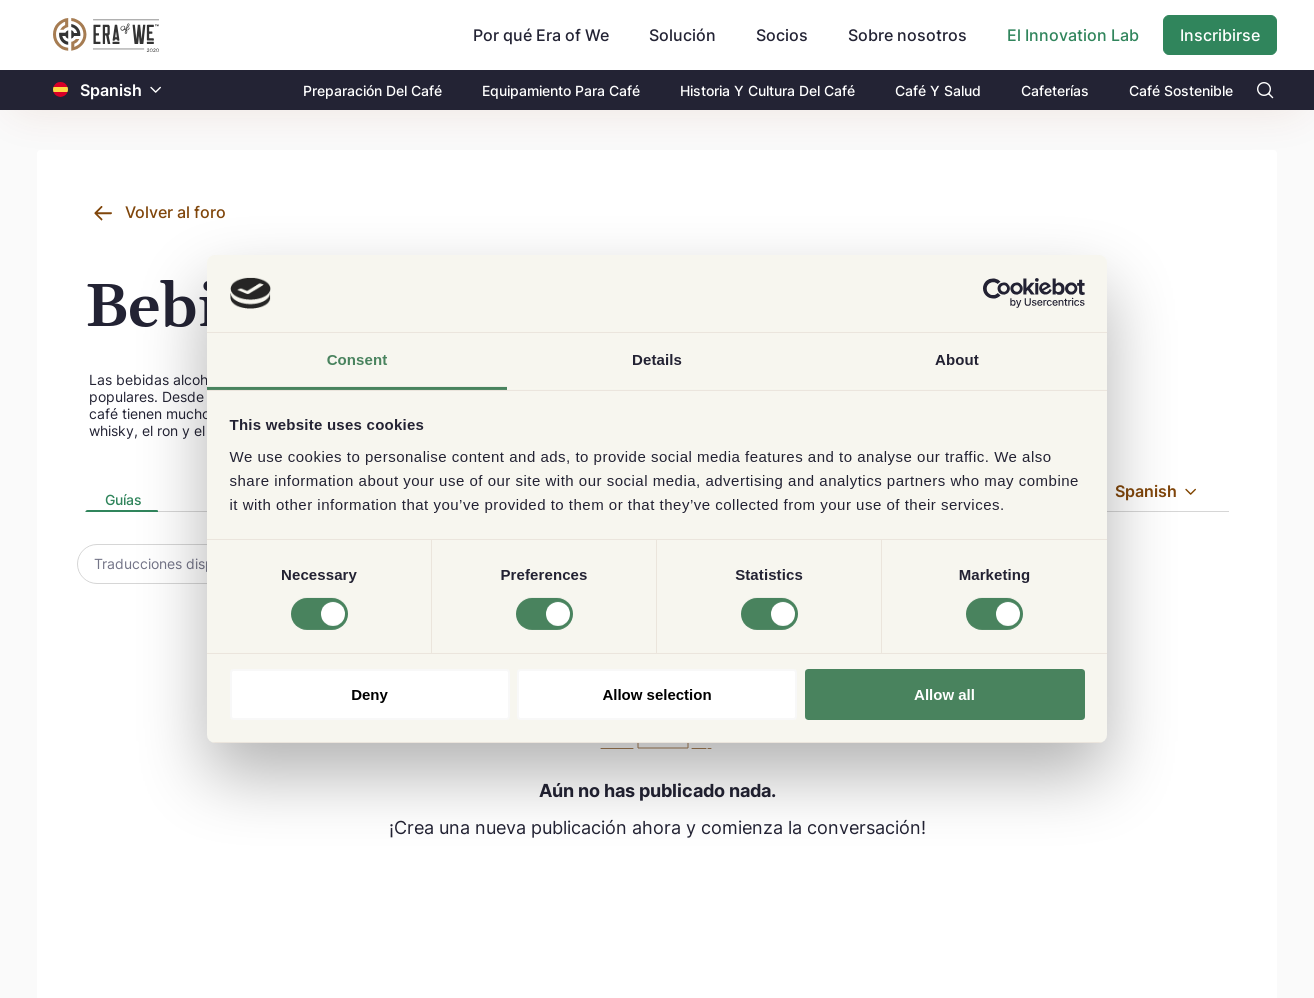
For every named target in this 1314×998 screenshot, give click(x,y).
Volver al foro (175, 212)
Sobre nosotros (907, 35)
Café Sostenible (1181, 90)
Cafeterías (1055, 90)
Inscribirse (1220, 35)
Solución (682, 35)
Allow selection (656, 694)
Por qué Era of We (541, 35)
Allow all (944, 694)
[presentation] (121, 501)
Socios (782, 35)
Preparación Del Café (372, 90)
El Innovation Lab (1073, 35)
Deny (369, 694)
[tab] (121, 501)
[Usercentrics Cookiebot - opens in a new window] (997, 293)
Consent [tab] (357, 359)
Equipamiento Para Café (561, 90)
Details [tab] (657, 359)
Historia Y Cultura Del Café (767, 90)
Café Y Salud (938, 90)
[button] (156, 90)
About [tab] (957, 359)
